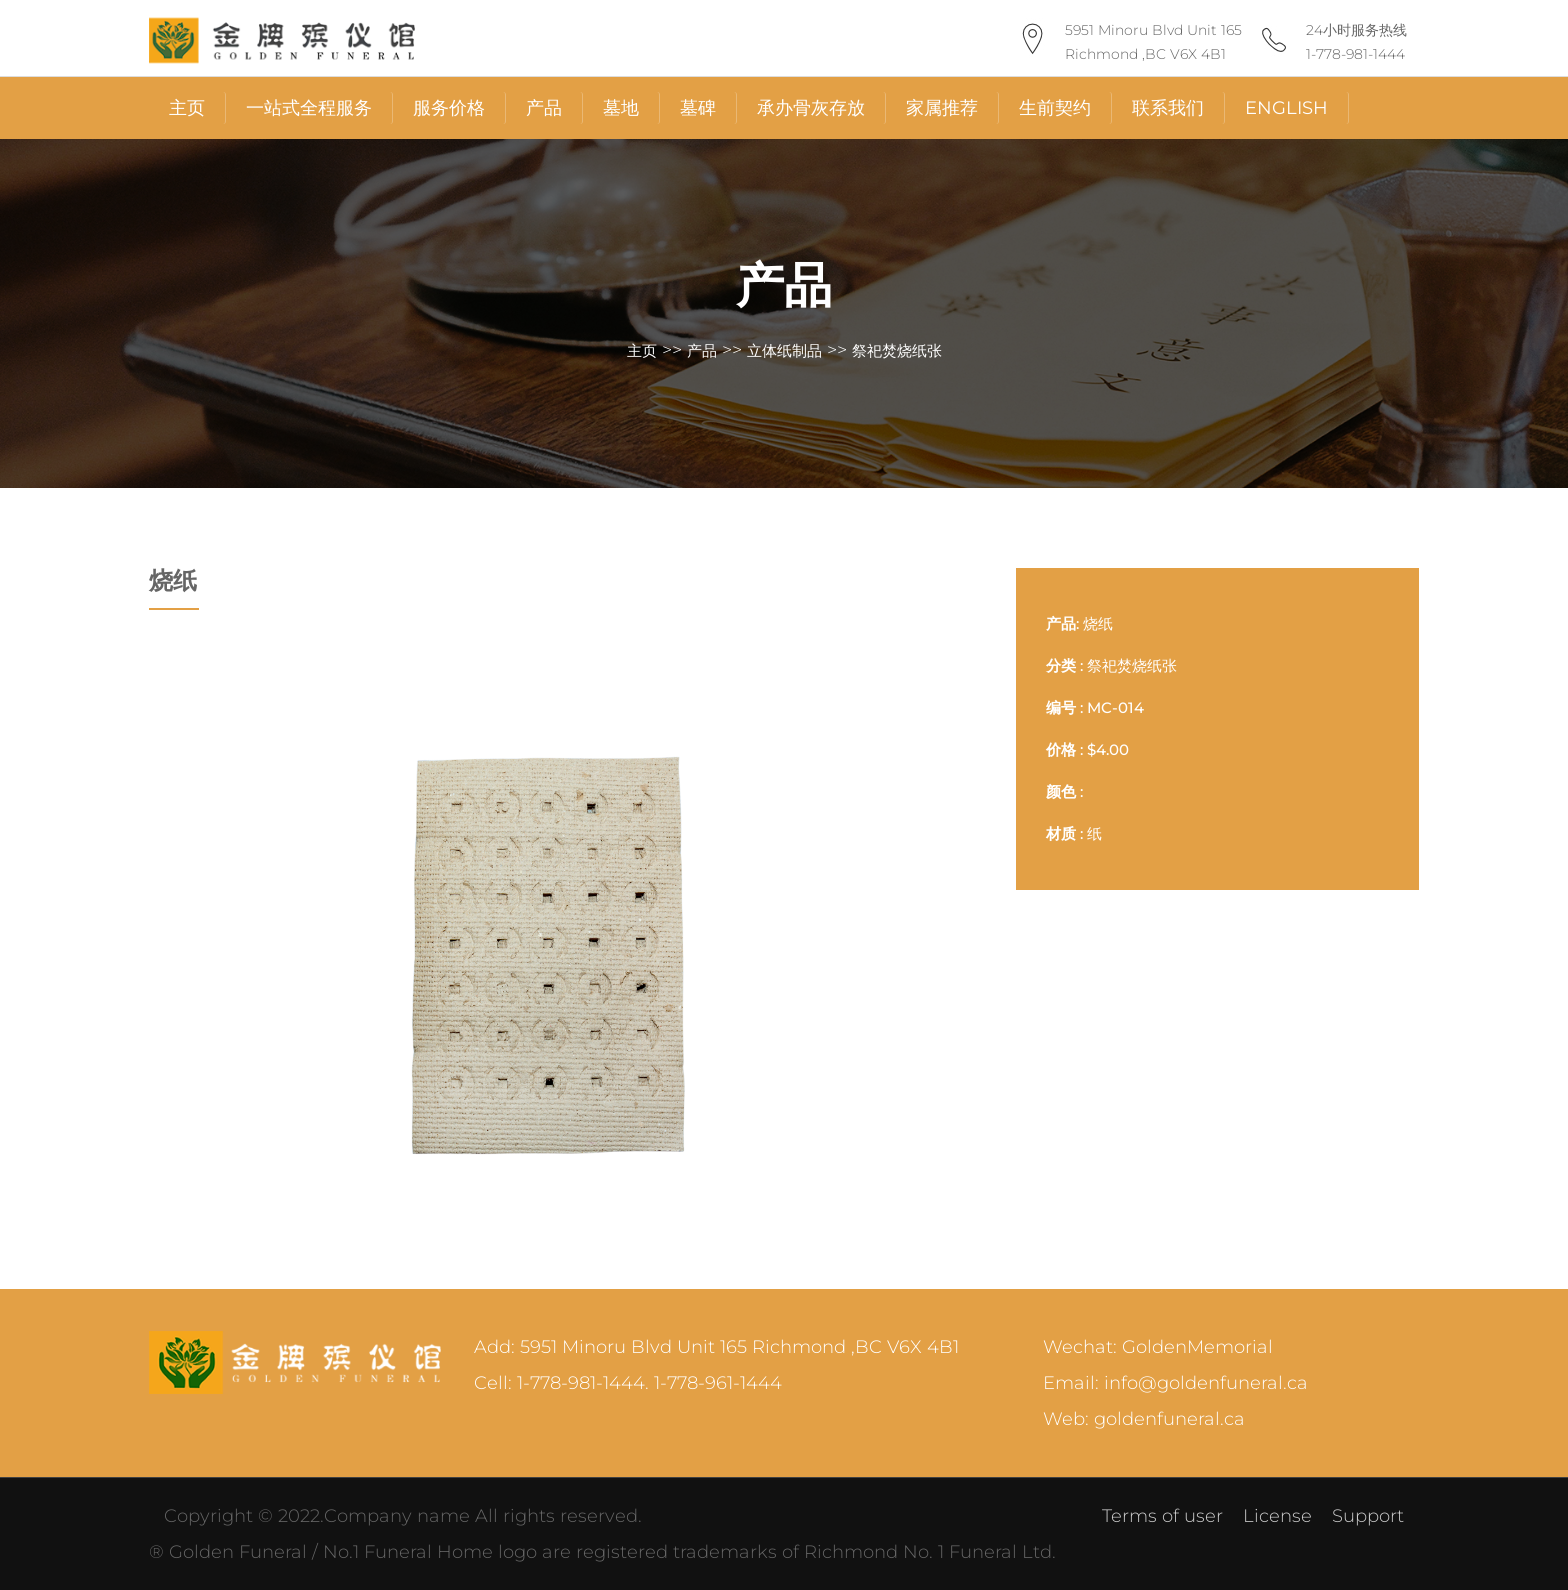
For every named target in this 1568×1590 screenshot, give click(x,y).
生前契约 (1055, 108)
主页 (187, 108)
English (1286, 108)
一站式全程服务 (309, 108)
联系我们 (1168, 108)
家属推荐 (942, 108)
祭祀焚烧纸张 (897, 350)
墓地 (621, 108)
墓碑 (698, 108)
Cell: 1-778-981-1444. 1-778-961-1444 (628, 1383)
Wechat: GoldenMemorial (1158, 1347)
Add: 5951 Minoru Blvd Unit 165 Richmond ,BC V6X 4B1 (716, 1347)
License (1277, 1516)
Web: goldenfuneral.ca (1144, 1419)
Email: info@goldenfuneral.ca (1175, 1383)
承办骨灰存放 (811, 108)
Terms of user (1162, 1516)
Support (1368, 1516)
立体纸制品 (784, 350)
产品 (544, 108)
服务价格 (449, 108)
